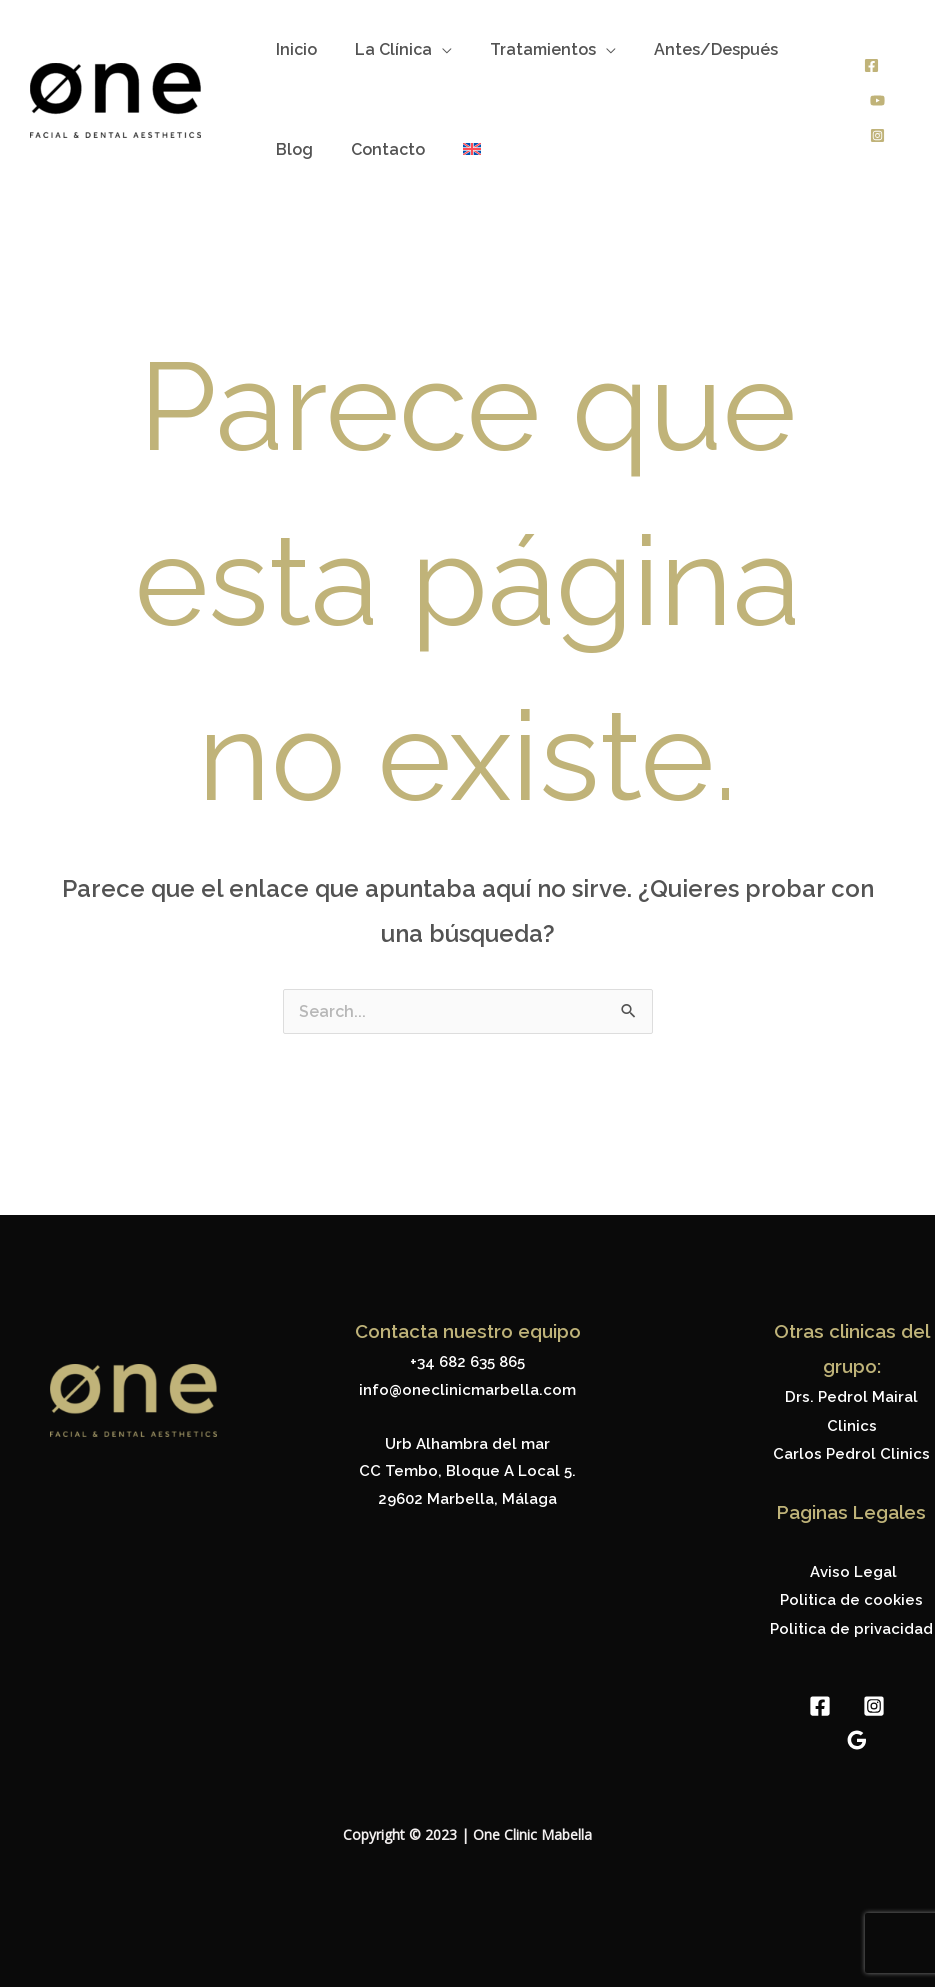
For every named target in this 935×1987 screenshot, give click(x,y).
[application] (433, 50)
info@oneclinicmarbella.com (467, 1390)
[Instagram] (877, 135)
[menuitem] (457, 150)
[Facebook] (871, 65)
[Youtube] (877, 100)
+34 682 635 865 (467, 1362)
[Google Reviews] (857, 1735)
